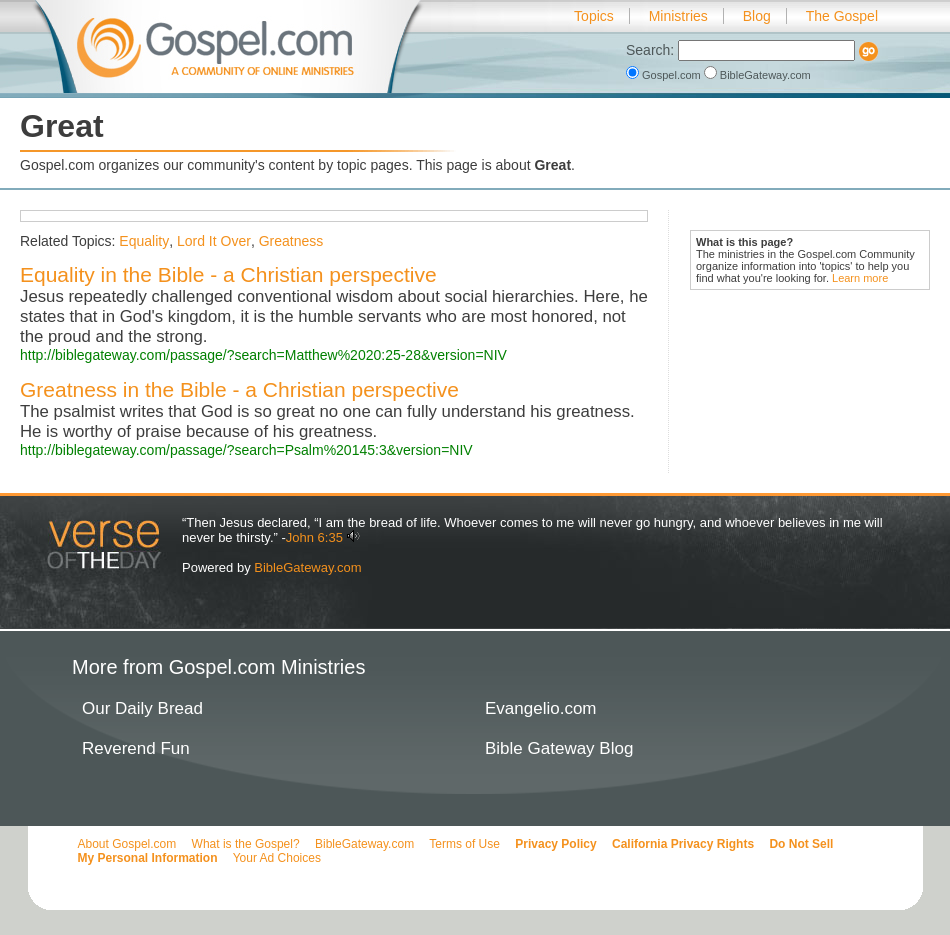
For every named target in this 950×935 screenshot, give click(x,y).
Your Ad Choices (277, 858)
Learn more (860, 278)
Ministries (678, 16)
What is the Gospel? (246, 844)
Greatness (291, 241)
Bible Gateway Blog (559, 748)
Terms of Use (464, 844)
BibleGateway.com (757, 75)
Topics (594, 16)
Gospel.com (665, 75)
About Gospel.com (127, 844)
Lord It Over (214, 241)
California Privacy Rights (683, 844)
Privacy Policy (555, 844)
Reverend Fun (136, 748)
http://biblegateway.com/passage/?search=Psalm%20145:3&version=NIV (246, 450)
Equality (144, 241)
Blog (757, 16)
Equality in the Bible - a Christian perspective (228, 274)
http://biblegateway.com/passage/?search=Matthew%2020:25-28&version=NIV (263, 355)
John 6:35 (314, 537)
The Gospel (842, 16)
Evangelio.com (541, 708)
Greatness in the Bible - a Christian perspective (239, 389)
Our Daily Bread (142, 708)
